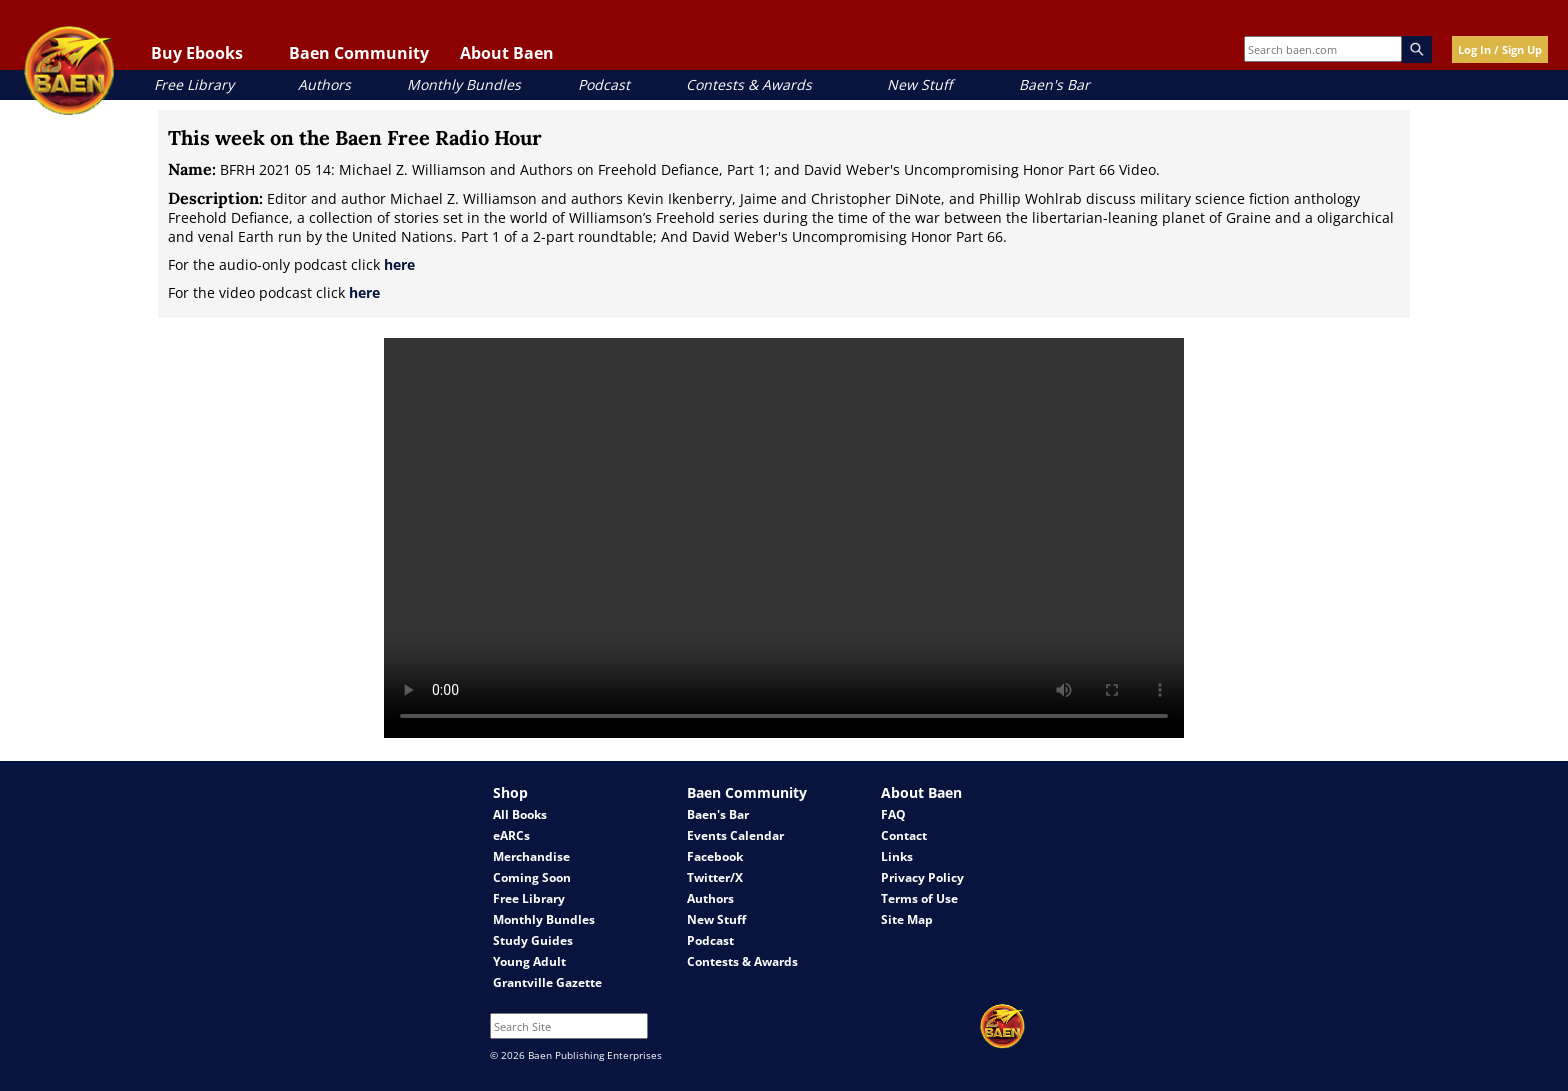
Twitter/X (715, 877)
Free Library (194, 84)
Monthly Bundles (464, 84)
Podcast (604, 84)
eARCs (511, 835)
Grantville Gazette (547, 982)
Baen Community (359, 53)
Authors (324, 84)
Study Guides (533, 940)
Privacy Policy (922, 877)
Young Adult (529, 961)
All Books (520, 814)
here (399, 264)
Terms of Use (919, 898)
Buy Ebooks (197, 53)
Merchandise (531, 856)
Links (897, 856)
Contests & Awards (749, 84)
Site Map (907, 919)
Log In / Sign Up (1500, 49)
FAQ (893, 814)
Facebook (715, 856)
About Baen (507, 53)
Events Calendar (735, 835)
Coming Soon (532, 877)
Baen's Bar (1054, 84)
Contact (904, 835)
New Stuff (919, 84)
